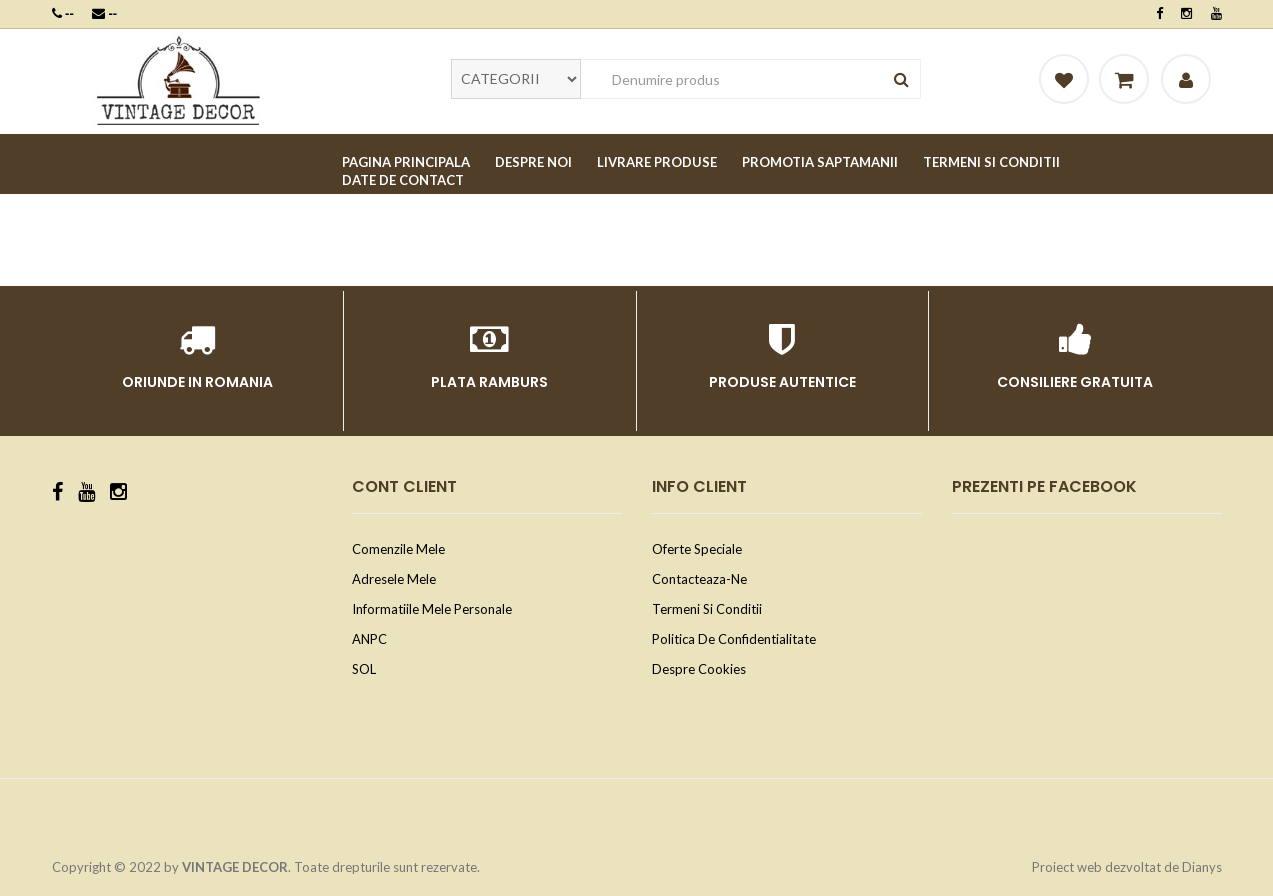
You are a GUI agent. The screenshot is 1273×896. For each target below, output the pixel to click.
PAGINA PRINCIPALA (406, 162)
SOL (364, 669)
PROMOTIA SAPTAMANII (820, 162)
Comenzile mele (398, 549)
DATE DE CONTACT (403, 180)
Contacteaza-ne (699, 579)
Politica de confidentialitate (734, 639)
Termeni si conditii (707, 609)
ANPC (369, 639)
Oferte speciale (697, 549)
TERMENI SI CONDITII (991, 162)
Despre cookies (699, 669)
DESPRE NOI (533, 162)
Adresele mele (394, 579)
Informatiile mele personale (432, 609)
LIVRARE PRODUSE (657, 162)
